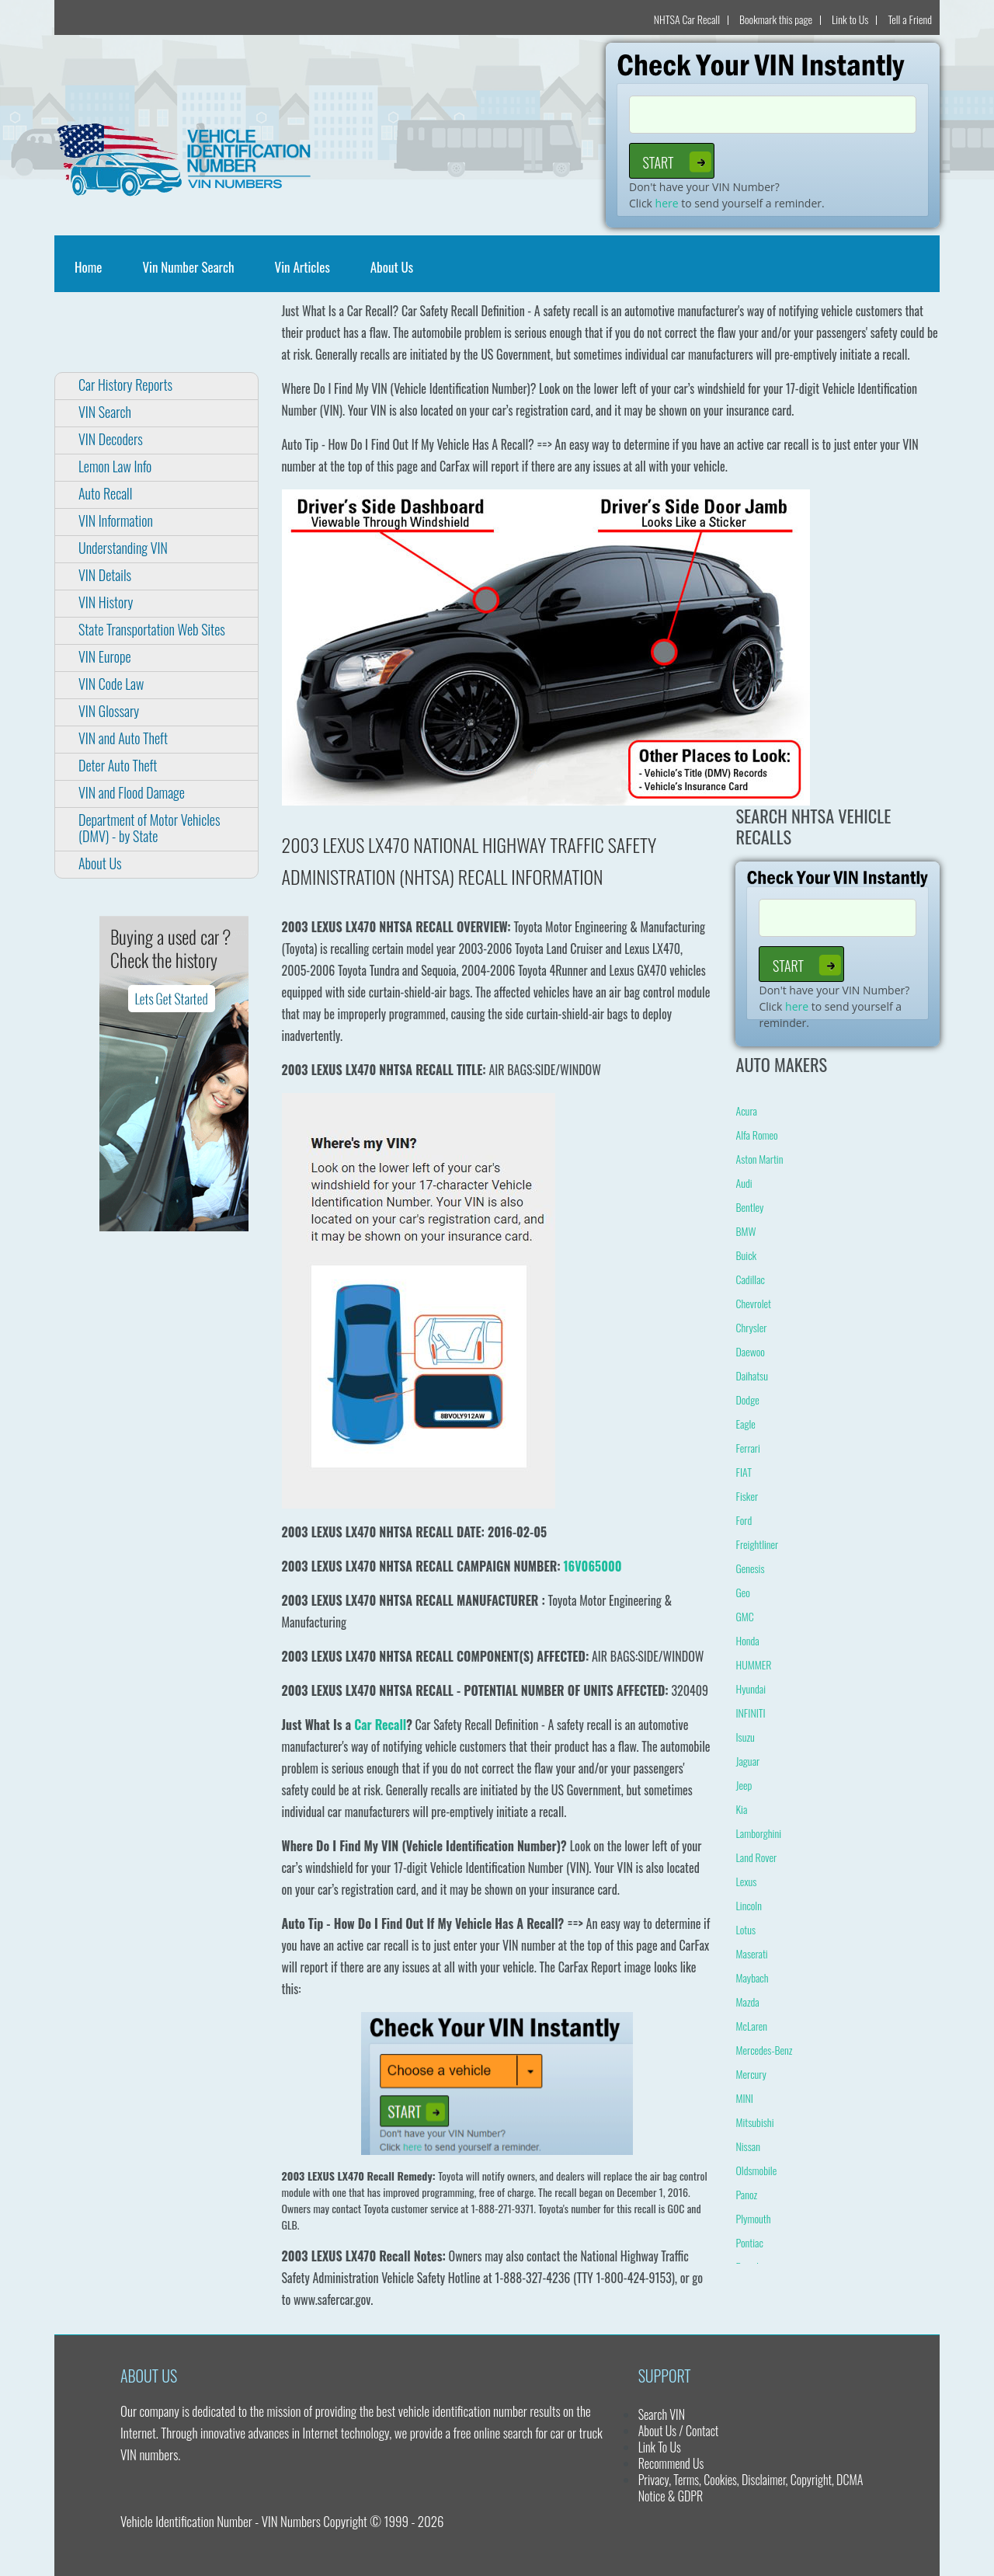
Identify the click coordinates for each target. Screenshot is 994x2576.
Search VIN (661, 2414)
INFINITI (750, 1712)
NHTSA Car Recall (687, 19)
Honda (747, 1640)
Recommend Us (671, 2463)
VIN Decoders (110, 439)
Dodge (747, 1399)
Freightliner (756, 1544)
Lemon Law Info (114, 466)
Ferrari (747, 1447)
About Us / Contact (678, 2430)
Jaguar (747, 1761)
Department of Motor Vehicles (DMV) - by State (149, 827)
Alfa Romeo (756, 1134)
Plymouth (752, 2218)
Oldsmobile (756, 2170)
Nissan (747, 2146)
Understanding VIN (123, 548)
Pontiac (749, 2242)
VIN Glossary (108, 711)
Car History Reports (125, 384)
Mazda (747, 2001)
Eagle (745, 1423)
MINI (744, 2098)
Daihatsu (751, 1375)
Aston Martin (759, 1158)
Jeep (743, 1785)
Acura (745, 1110)
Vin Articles (302, 267)
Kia (741, 1809)
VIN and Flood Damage (131, 792)
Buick (745, 1255)
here (667, 203)
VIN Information (115, 520)
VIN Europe (104, 656)
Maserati (751, 1953)
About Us (391, 267)
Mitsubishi (754, 2122)
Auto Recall (105, 493)
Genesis (749, 1568)
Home (91, 267)
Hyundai (750, 1688)
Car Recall (380, 1724)
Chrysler (750, 1327)
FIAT (743, 1472)
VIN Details (104, 575)
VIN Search (104, 412)
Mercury (750, 2074)
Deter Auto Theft (117, 765)
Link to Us (850, 19)
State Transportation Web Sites (151, 629)
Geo (742, 1592)
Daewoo (749, 1351)
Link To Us (659, 2447)
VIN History (105, 602)
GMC (744, 1616)
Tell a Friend (910, 19)
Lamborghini (758, 1833)
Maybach (751, 1977)
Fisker (746, 1496)
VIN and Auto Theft (123, 738)
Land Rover (756, 1857)
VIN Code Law (111, 684)
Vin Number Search (188, 267)
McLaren (751, 2025)
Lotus (745, 1929)
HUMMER (753, 1664)
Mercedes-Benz (763, 2050)
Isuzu (744, 1736)
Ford (743, 1520)
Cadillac (750, 1279)
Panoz (746, 2194)
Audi (743, 1183)
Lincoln (748, 1905)
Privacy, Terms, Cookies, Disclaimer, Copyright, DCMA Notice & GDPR (751, 2487)
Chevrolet (752, 1303)
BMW (745, 1231)
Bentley (749, 1207)
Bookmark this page (775, 19)
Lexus (745, 1881)
